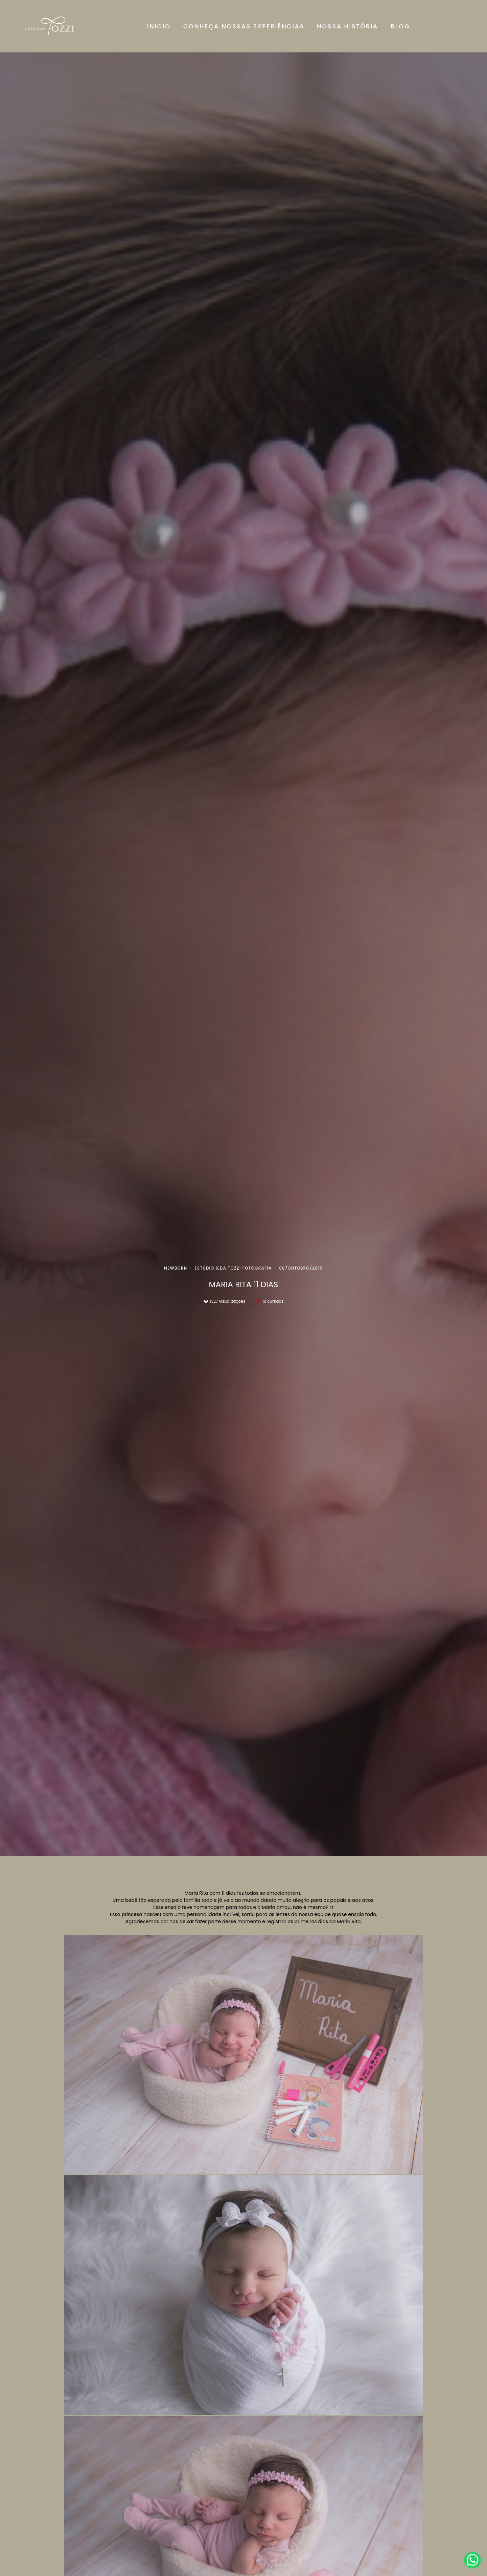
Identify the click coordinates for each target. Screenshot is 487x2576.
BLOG (400, 26)
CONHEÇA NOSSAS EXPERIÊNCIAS (243, 26)
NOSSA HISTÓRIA (347, 26)
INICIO (159, 26)
